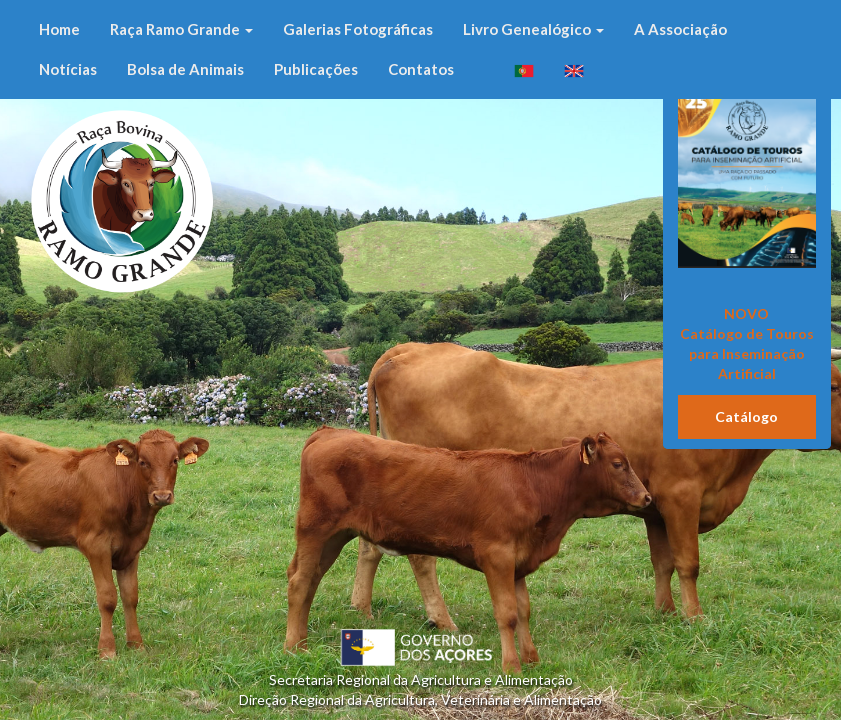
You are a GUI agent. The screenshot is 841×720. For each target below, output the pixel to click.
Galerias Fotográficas (358, 29)
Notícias (68, 69)
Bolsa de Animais (185, 69)
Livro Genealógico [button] (533, 29)
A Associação (680, 29)
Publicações (316, 69)
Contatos (421, 69)
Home (59, 29)
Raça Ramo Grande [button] (181, 29)
